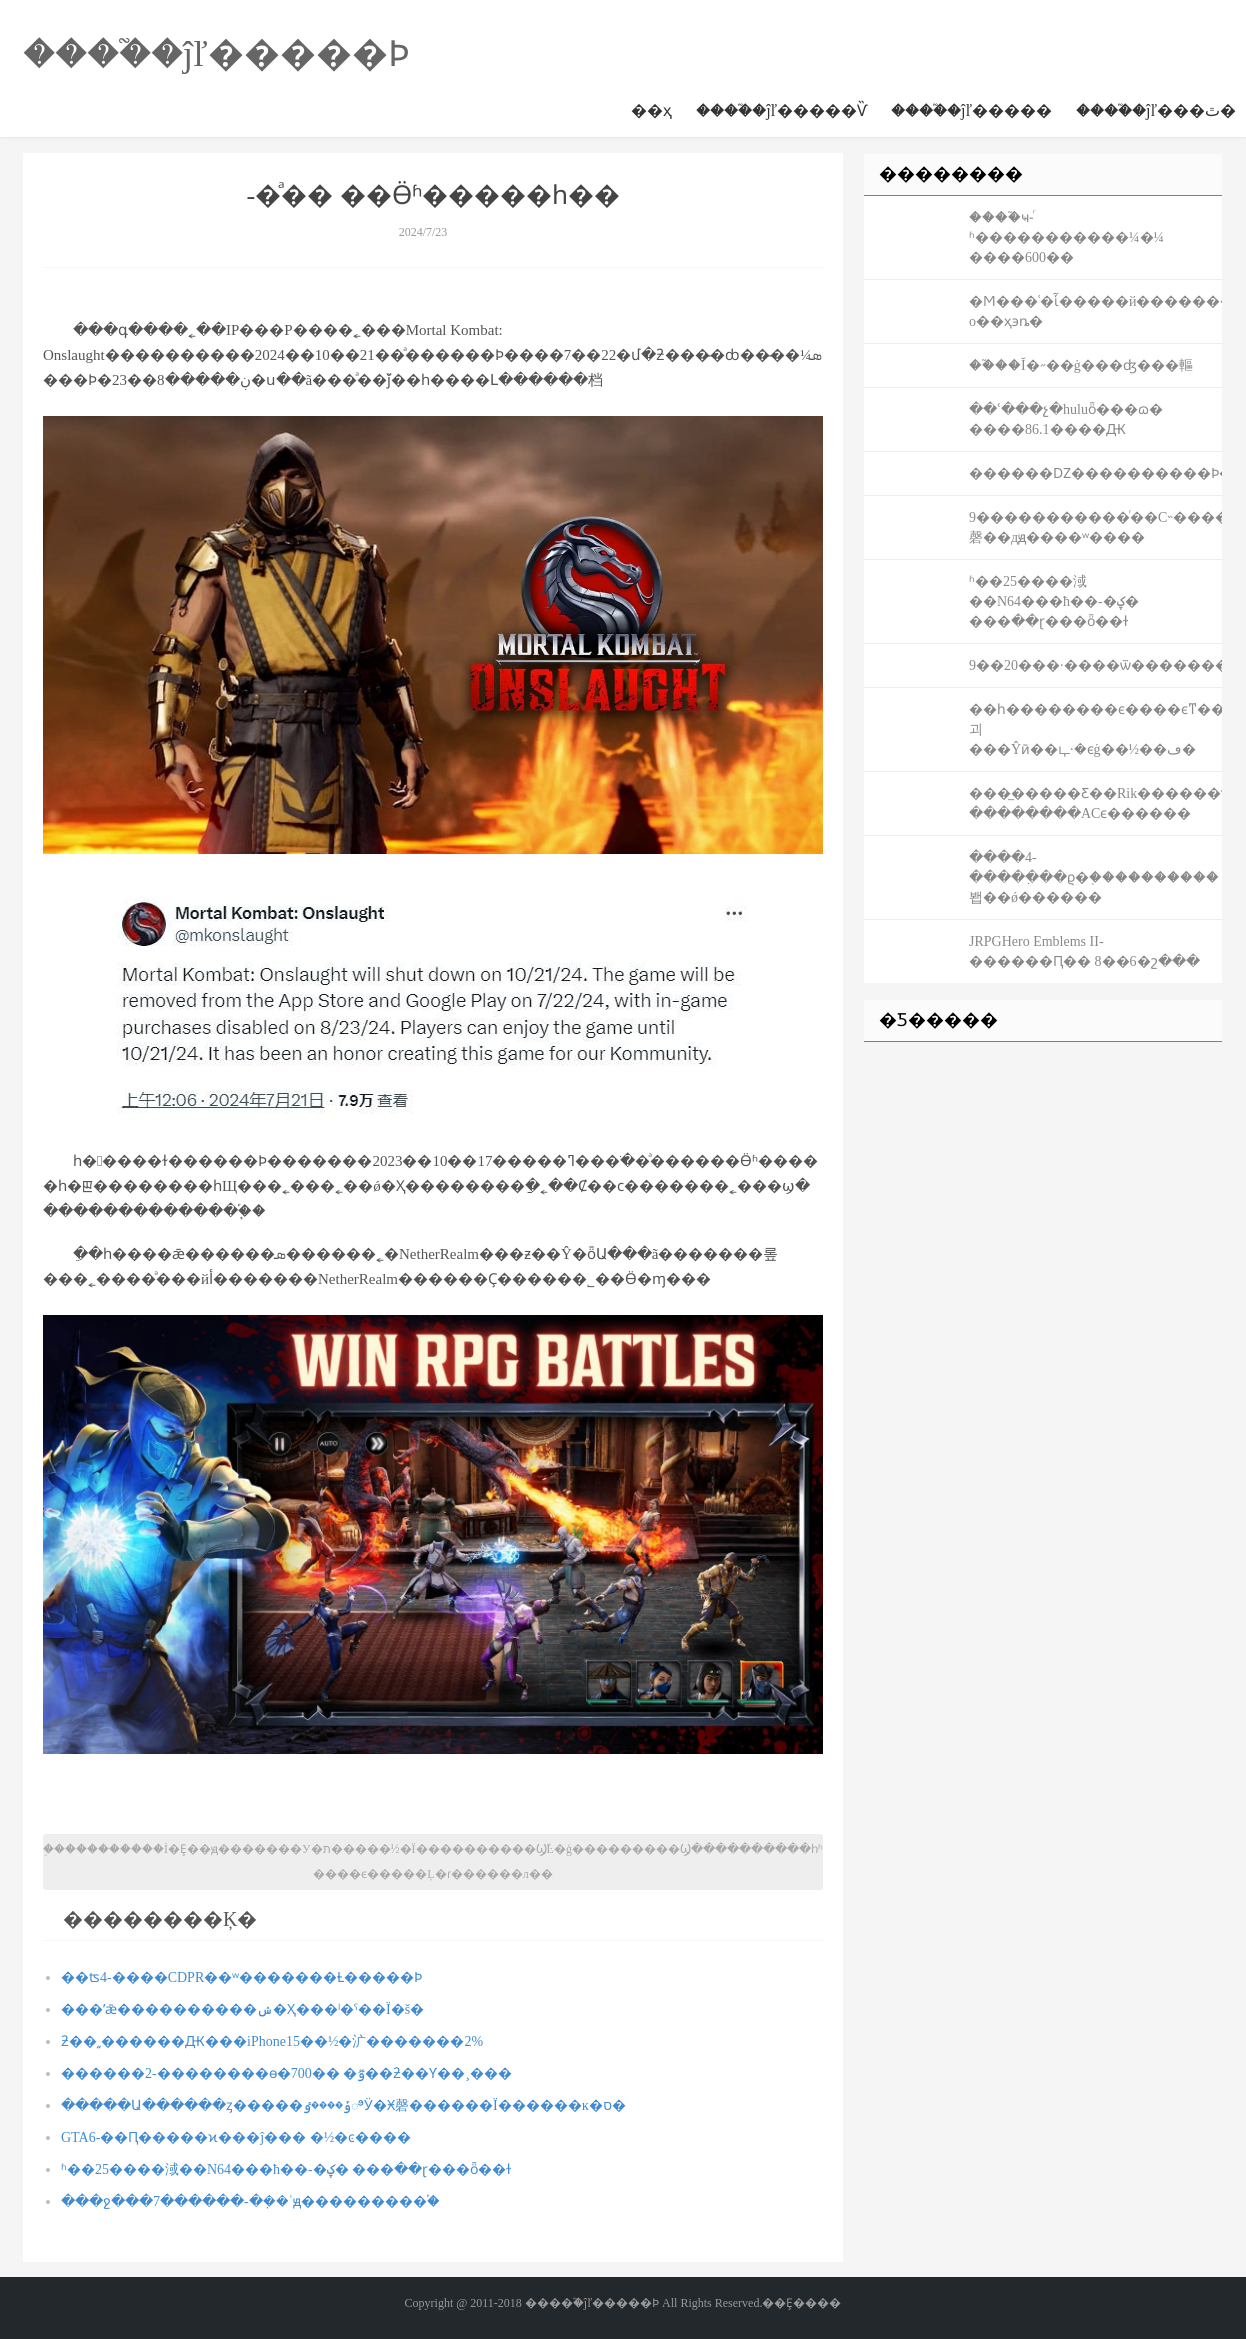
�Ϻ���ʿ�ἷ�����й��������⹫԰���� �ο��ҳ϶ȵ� (1095, 311)
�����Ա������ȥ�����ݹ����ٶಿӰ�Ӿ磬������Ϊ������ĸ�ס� (343, 2105)
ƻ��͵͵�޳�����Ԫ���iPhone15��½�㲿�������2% (272, 2041)
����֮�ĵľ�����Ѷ (781, 110)
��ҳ (651, 110)
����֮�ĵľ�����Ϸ (216, 54)
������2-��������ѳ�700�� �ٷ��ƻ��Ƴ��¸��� (286, 2073)
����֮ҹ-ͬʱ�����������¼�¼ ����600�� (1066, 237)
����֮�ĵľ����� (971, 110)
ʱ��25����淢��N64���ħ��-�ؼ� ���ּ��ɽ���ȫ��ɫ (286, 2169)
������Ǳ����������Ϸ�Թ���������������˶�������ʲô (1095, 473)
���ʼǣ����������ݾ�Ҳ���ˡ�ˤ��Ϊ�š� (242, 2009)
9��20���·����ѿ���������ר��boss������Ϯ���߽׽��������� (1095, 665)
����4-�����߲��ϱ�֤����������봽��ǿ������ (1094, 877)
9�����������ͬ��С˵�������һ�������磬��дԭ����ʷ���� (1095, 527)
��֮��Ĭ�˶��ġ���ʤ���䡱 (1081, 365)
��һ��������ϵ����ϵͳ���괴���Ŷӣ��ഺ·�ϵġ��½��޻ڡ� (1095, 729)
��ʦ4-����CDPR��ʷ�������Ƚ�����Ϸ (241, 1977)
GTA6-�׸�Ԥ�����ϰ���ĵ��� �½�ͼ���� (236, 2137)
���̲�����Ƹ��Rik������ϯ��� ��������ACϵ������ (1095, 803)
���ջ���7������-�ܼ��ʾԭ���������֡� (250, 2201)
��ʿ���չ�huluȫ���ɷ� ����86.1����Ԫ (1066, 419)
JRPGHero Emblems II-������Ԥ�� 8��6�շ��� (1084, 951)
